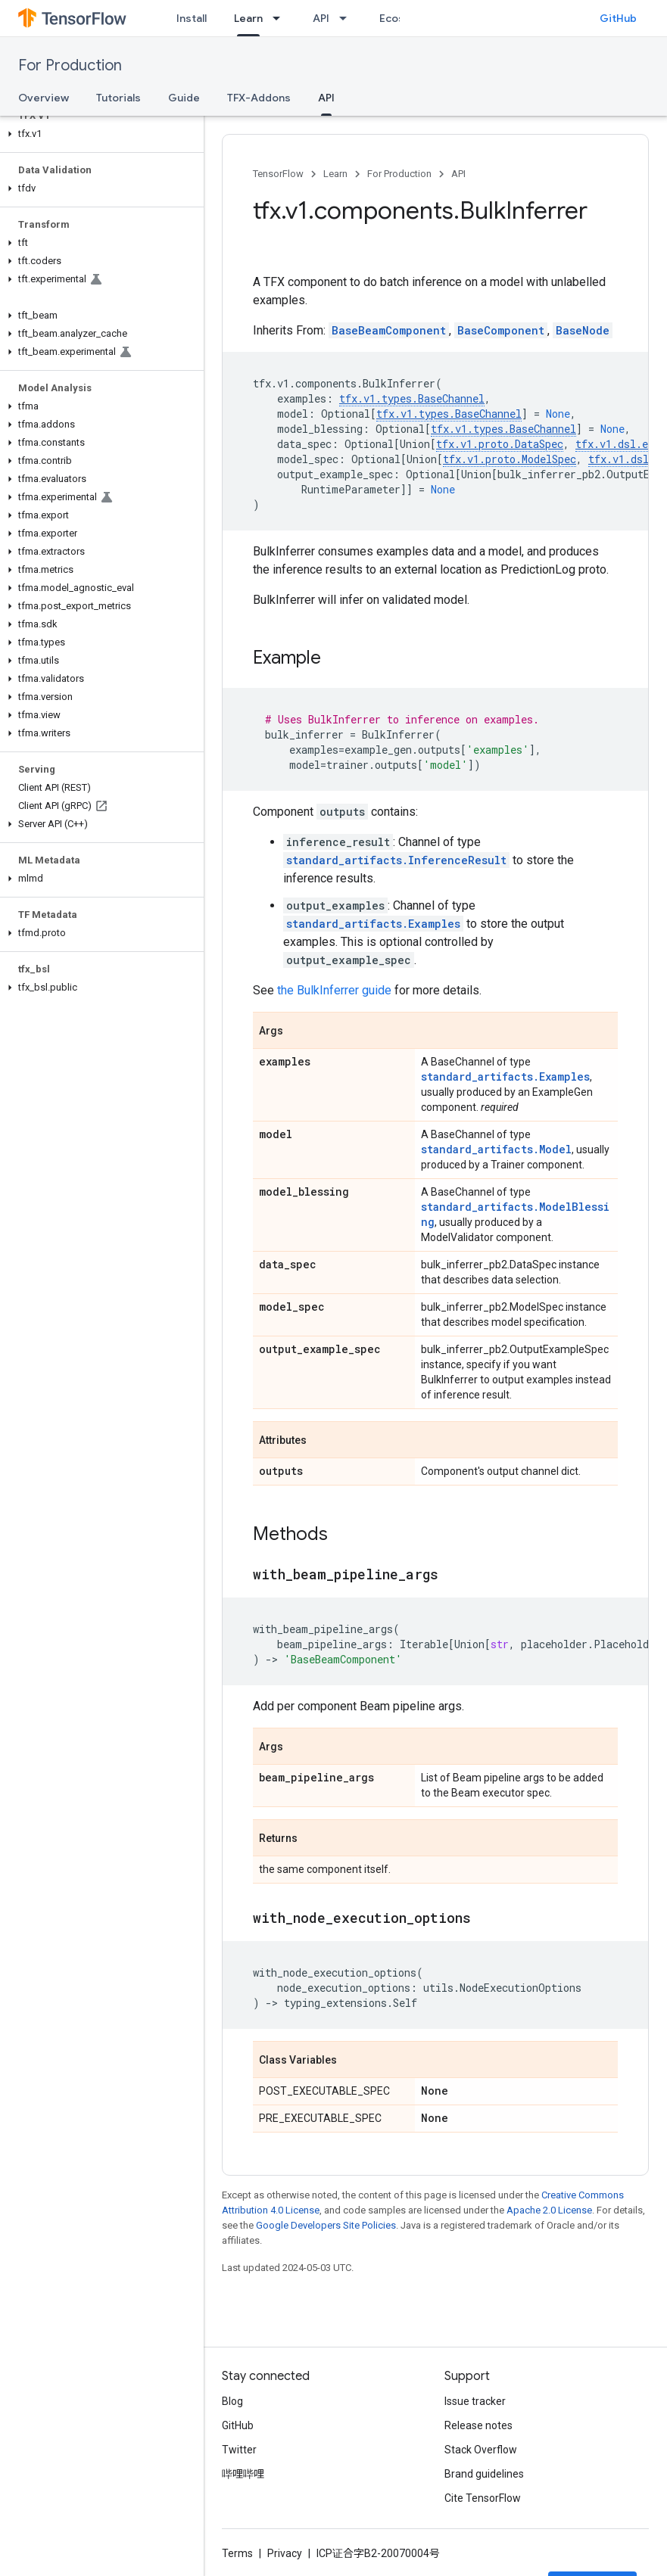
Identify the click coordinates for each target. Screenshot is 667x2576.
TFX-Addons (259, 97)
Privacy (284, 2553)
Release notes (478, 2425)
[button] (99, 134)
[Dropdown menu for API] (347, 18)
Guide (184, 97)
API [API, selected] (326, 97)
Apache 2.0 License (549, 2210)
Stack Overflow (480, 2450)
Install (191, 18)
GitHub (618, 18)
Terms (237, 2553)
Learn (335, 173)
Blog (232, 2401)
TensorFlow (278, 173)
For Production (70, 65)
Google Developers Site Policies (326, 2225)
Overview (43, 97)
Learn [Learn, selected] (248, 18)
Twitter (239, 2450)
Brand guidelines (484, 2474)
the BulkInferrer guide (334, 990)
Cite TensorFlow (482, 2498)
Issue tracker (475, 2401)
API (321, 18)
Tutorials (118, 97)
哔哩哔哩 (243, 2474)
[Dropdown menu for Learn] (281, 18)
